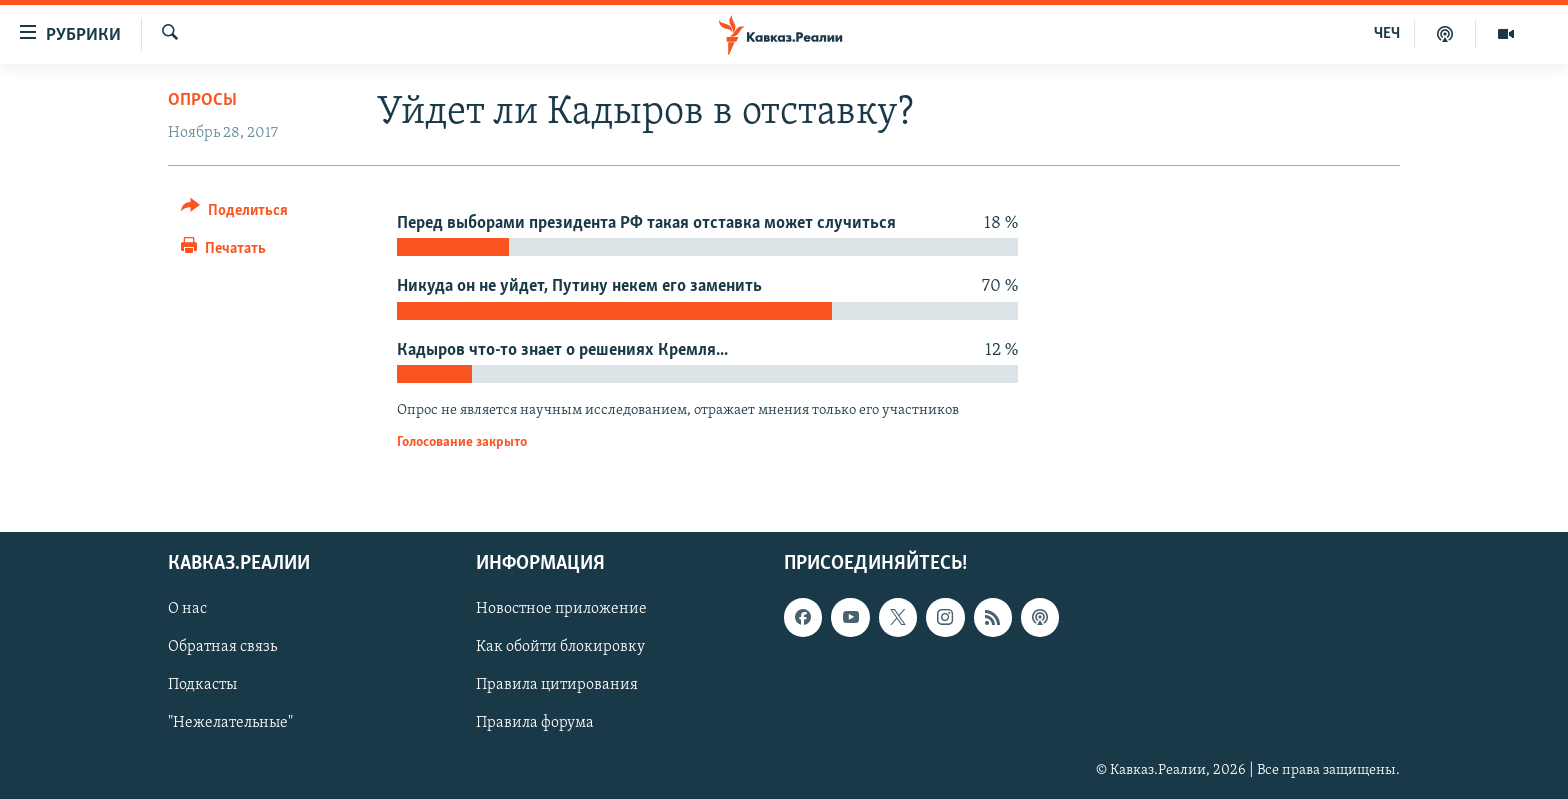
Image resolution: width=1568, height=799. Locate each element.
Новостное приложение (561, 609)
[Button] (234, 213)
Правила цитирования (557, 685)
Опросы (202, 100)
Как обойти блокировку (560, 647)
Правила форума (535, 723)
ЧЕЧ (1387, 34)
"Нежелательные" (230, 723)
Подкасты (202, 685)
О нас (187, 609)
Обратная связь (222, 647)
